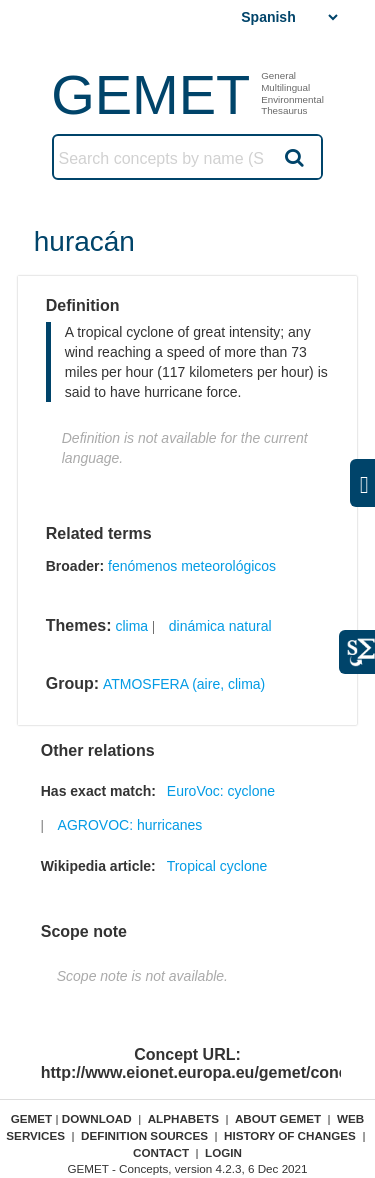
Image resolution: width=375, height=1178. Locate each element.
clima (131, 626)
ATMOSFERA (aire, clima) (184, 684)
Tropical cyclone (217, 866)
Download (97, 1118)
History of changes (290, 1135)
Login (223, 1152)
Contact (161, 1152)
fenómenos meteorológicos (192, 566)
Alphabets (183, 1118)
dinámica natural (220, 626)
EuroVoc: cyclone (221, 791)
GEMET (150, 94)
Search (293, 157)
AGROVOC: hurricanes (130, 825)
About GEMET (278, 1118)
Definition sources (144, 1135)
